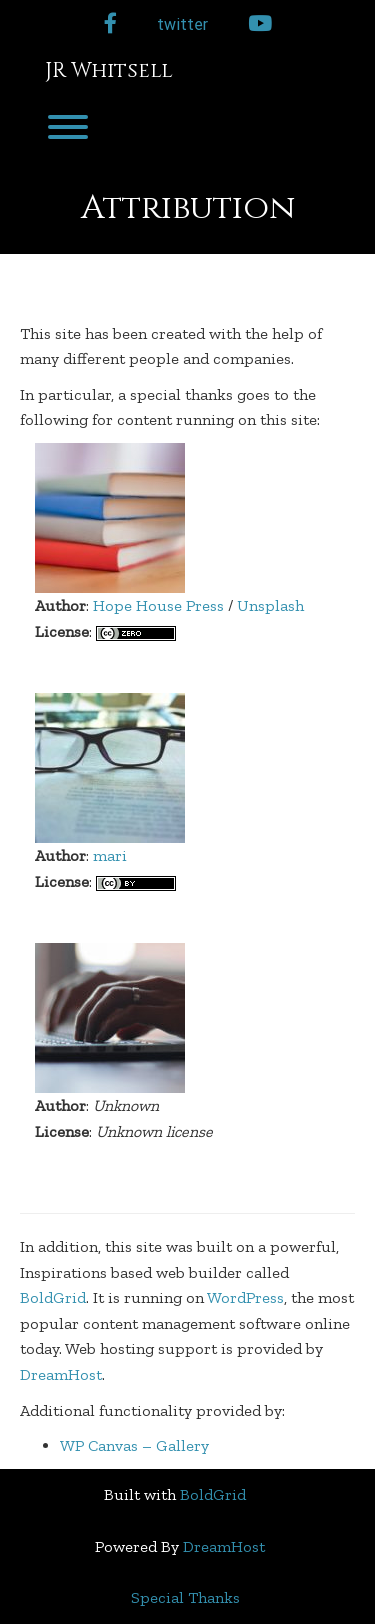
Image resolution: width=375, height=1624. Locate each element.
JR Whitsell (109, 71)
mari (110, 855)
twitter (182, 24)
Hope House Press (158, 605)
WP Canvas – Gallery (134, 1445)
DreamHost (61, 1374)
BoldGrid (53, 1297)
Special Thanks (185, 1597)
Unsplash (270, 605)
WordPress (245, 1297)
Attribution (188, 208)
